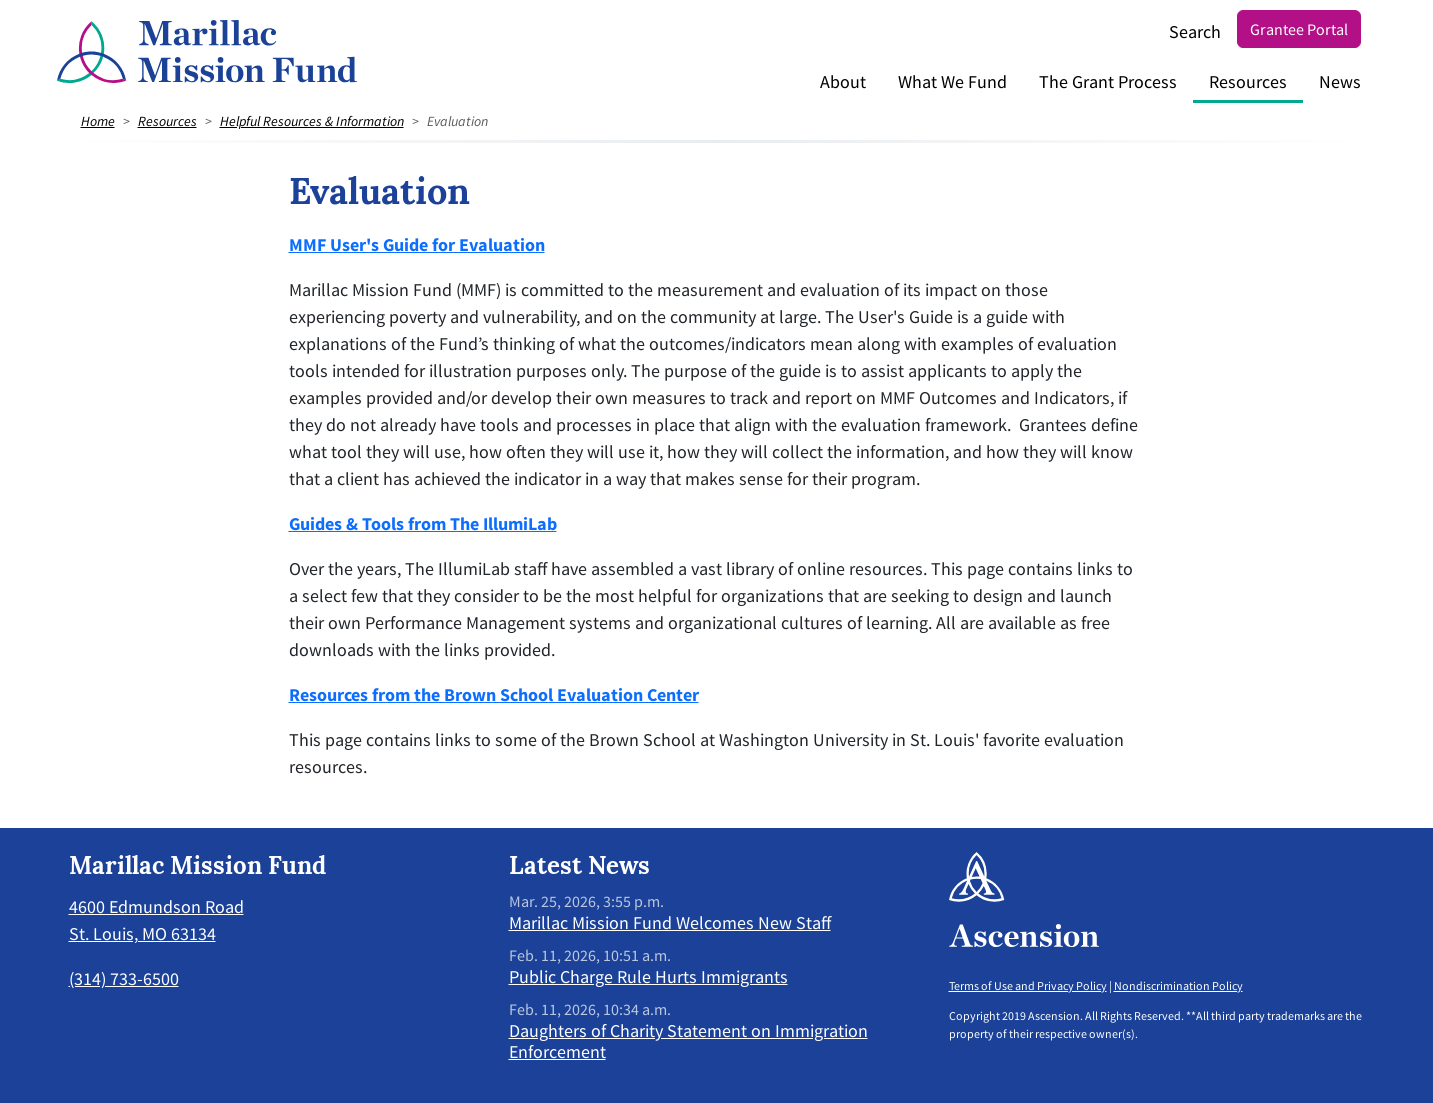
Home (98, 121)
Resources (1248, 81)
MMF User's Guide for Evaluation (417, 244)
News (1340, 81)
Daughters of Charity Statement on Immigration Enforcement (688, 1041)
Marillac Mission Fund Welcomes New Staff (670, 922)
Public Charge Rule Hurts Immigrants (648, 976)
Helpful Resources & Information (312, 121)
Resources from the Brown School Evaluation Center (494, 694)
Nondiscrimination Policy (1178, 985)
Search (1195, 31)
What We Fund (952, 81)
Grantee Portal (1299, 29)
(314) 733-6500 (124, 978)
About (843, 81)
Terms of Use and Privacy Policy (1028, 985)
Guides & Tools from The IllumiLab (423, 523)
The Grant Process (1108, 81)
